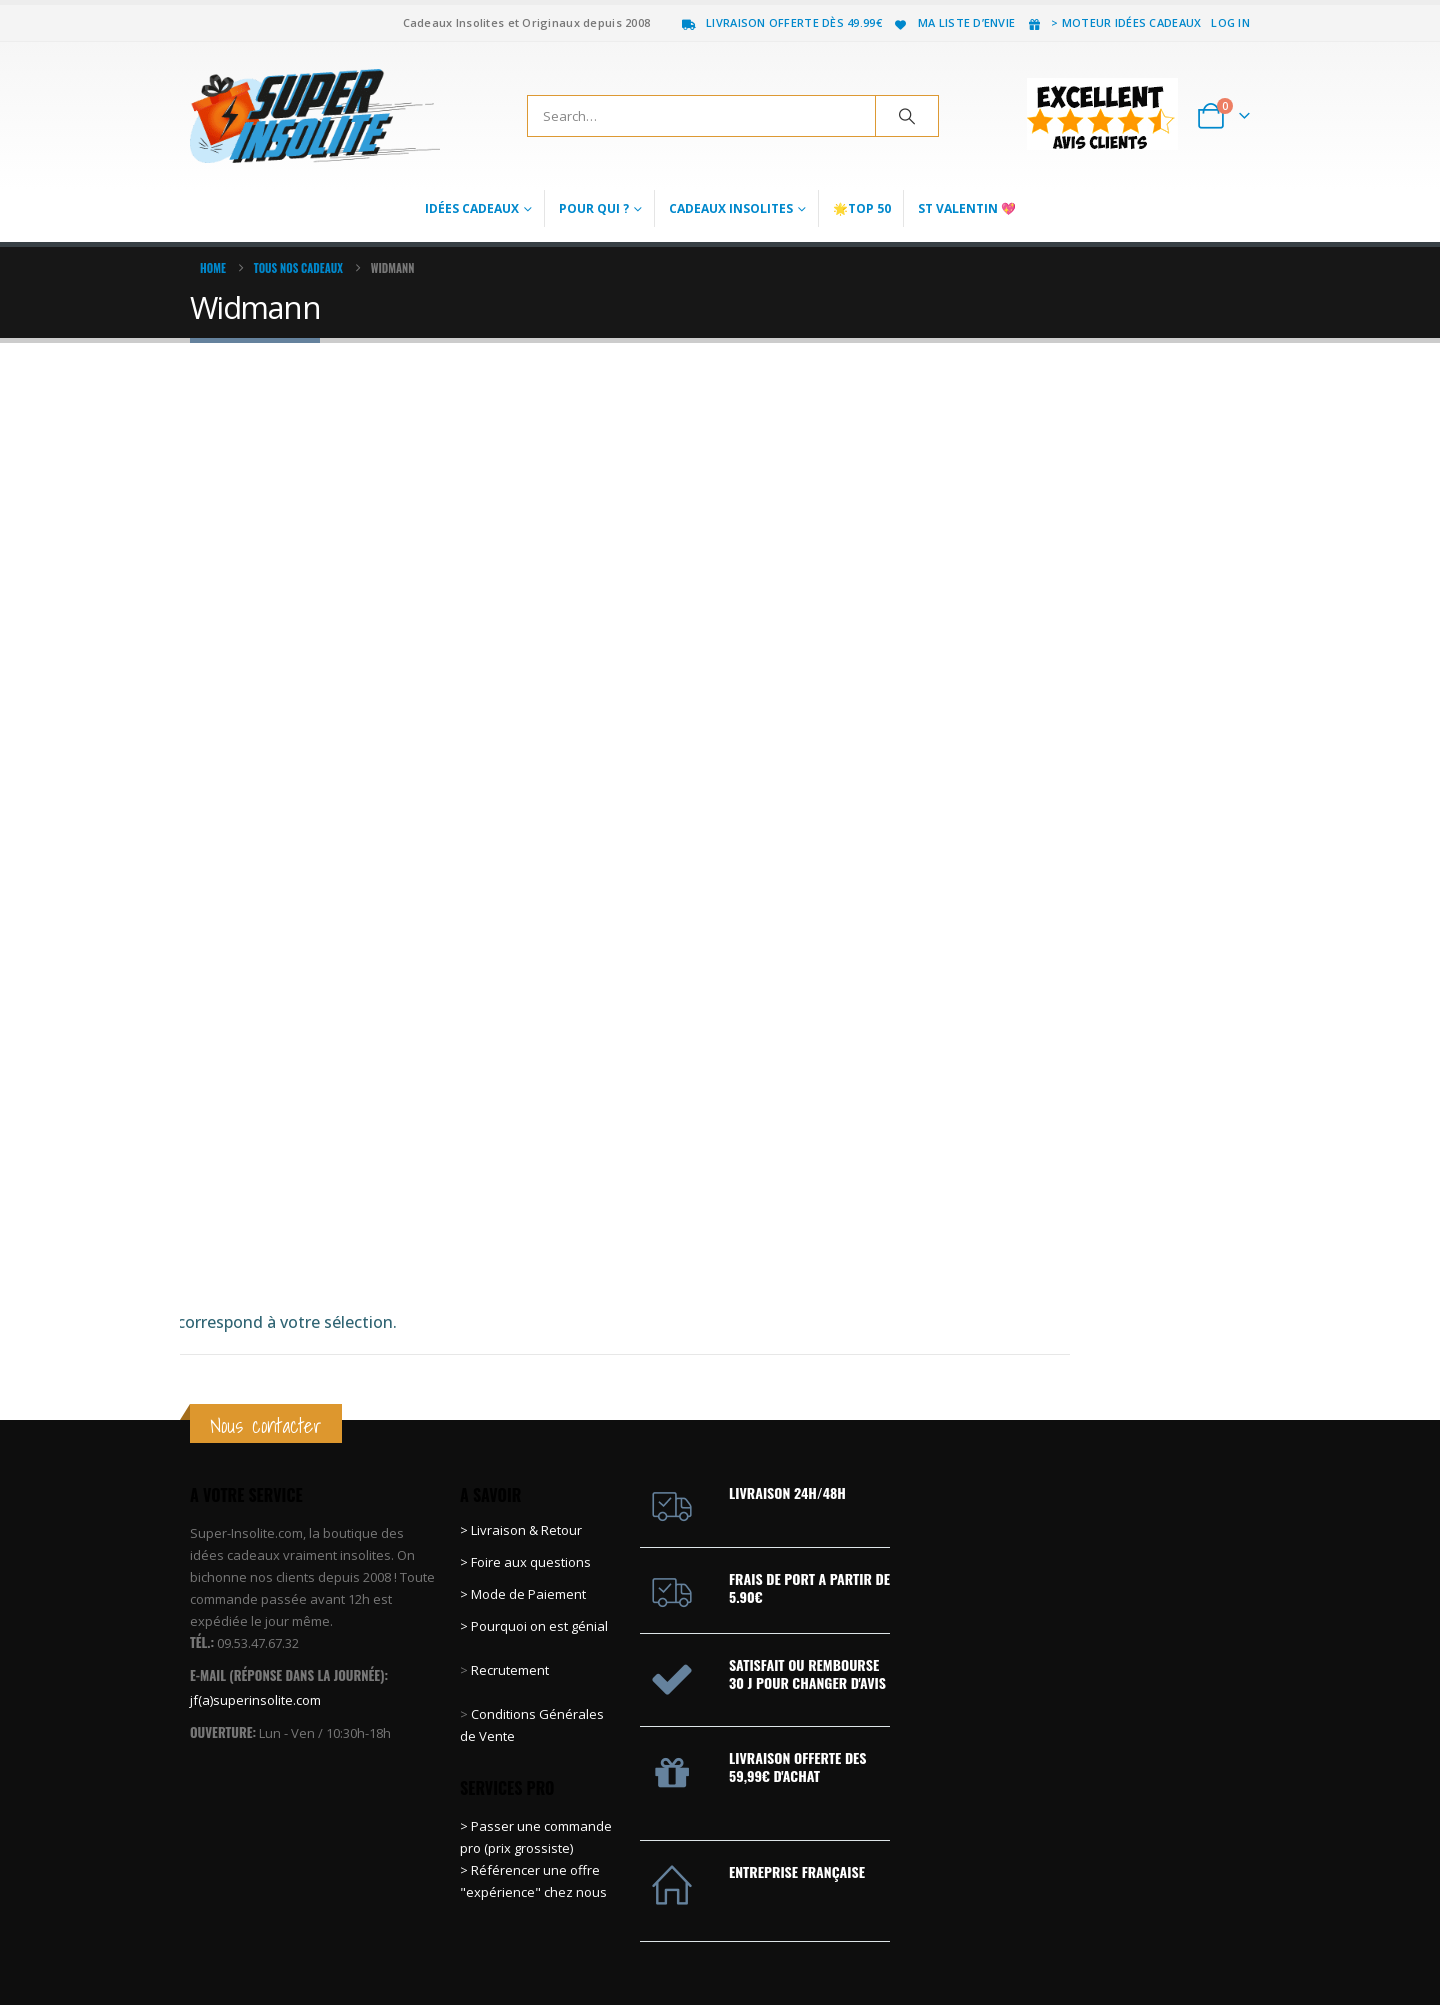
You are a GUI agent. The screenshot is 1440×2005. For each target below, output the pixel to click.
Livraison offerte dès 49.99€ (781, 22)
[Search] (907, 116)
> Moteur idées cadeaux (1113, 22)
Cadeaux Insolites (731, 208)
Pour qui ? (594, 208)
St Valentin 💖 (967, 208)
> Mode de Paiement (523, 1460)
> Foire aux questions (525, 1428)
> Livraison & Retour (521, 1396)
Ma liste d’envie (953, 22)
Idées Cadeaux (472, 208)
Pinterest (1159, 1940)
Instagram (1233, 1940)
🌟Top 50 (862, 208)
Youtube (1196, 1940)
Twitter (1122, 1940)
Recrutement (510, 1536)
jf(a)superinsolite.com (255, 1565)
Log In (1230, 22)
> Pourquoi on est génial (535, 1492)
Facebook (1085, 1940)
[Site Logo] (315, 116)
